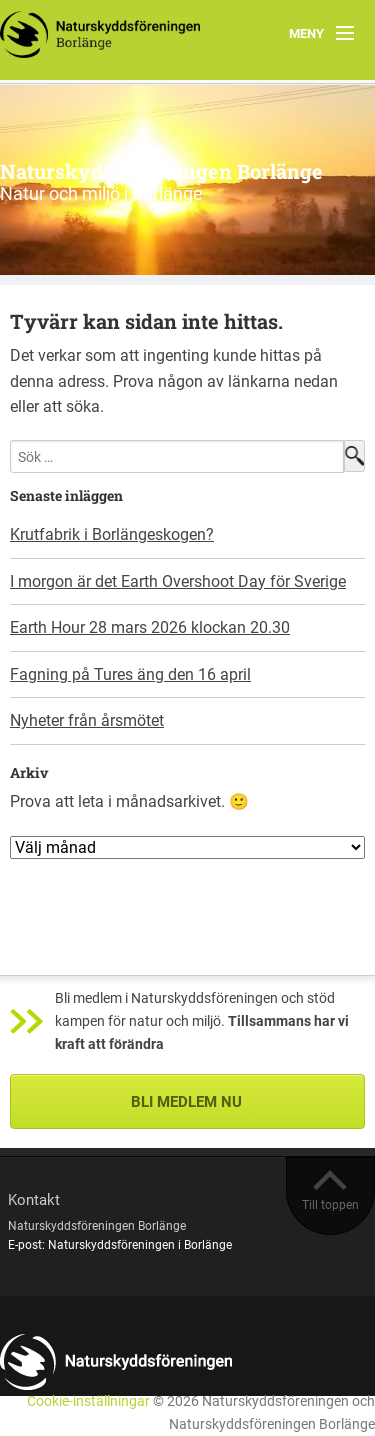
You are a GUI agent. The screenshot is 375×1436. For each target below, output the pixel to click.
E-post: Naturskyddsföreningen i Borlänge (120, 1245)
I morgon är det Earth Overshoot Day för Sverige (178, 581)
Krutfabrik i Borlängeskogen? (112, 534)
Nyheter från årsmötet (87, 720)
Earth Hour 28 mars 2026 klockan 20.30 (150, 627)
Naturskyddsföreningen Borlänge (161, 171)
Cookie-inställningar (88, 1401)
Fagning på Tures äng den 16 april (130, 674)
